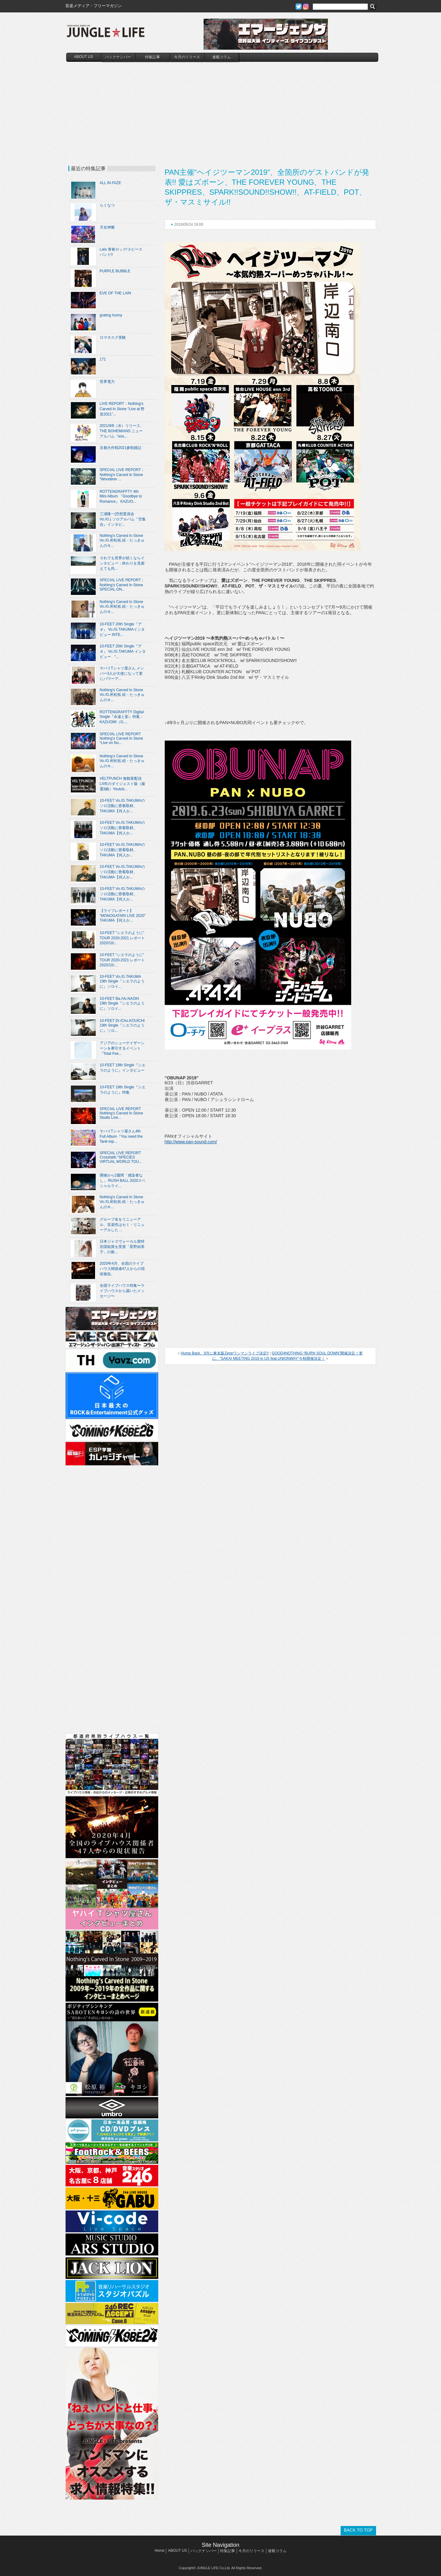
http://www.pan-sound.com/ (191, 1141)
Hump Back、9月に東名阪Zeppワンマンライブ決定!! (225, 1353)
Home (159, 2550)
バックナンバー (118, 57)
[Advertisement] (222, 108)
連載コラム (221, 57)
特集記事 (152, 57)
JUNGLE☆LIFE (106, 34)
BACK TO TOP (358, 2530)
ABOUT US (83, 57)
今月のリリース (187, 57)
